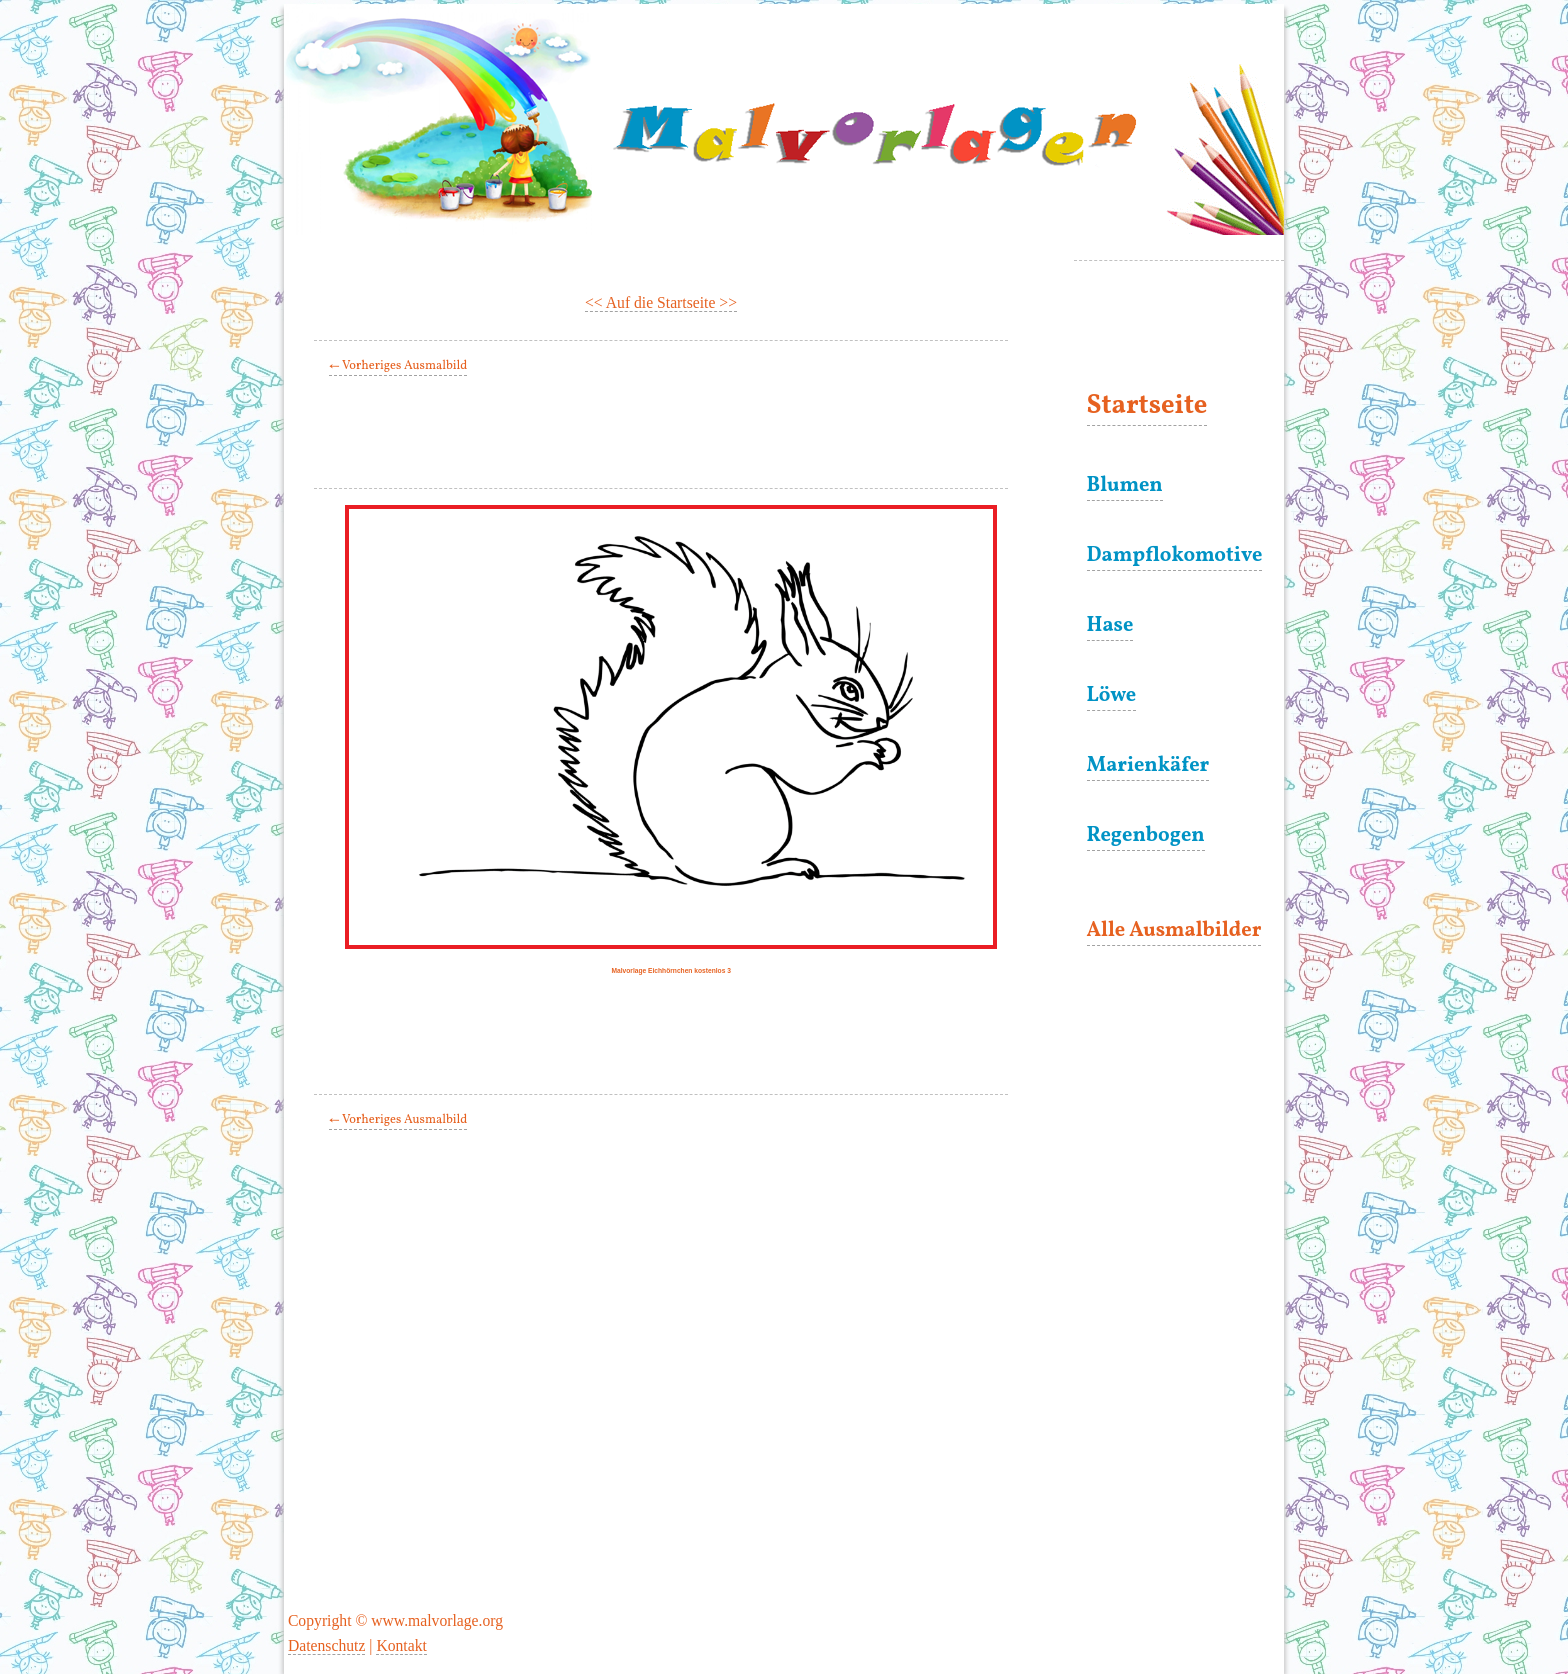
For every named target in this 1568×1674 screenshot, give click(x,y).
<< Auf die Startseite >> (661, 302)
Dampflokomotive (1175, 556)
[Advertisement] (678, 436)
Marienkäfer (1148, 766)
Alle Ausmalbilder (1174, 931)
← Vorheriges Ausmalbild (398, 366)
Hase (1110, 626)
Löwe (1112, 696)
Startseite (1147, 406)
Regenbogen (1146, 836)
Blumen (1125, 486)
